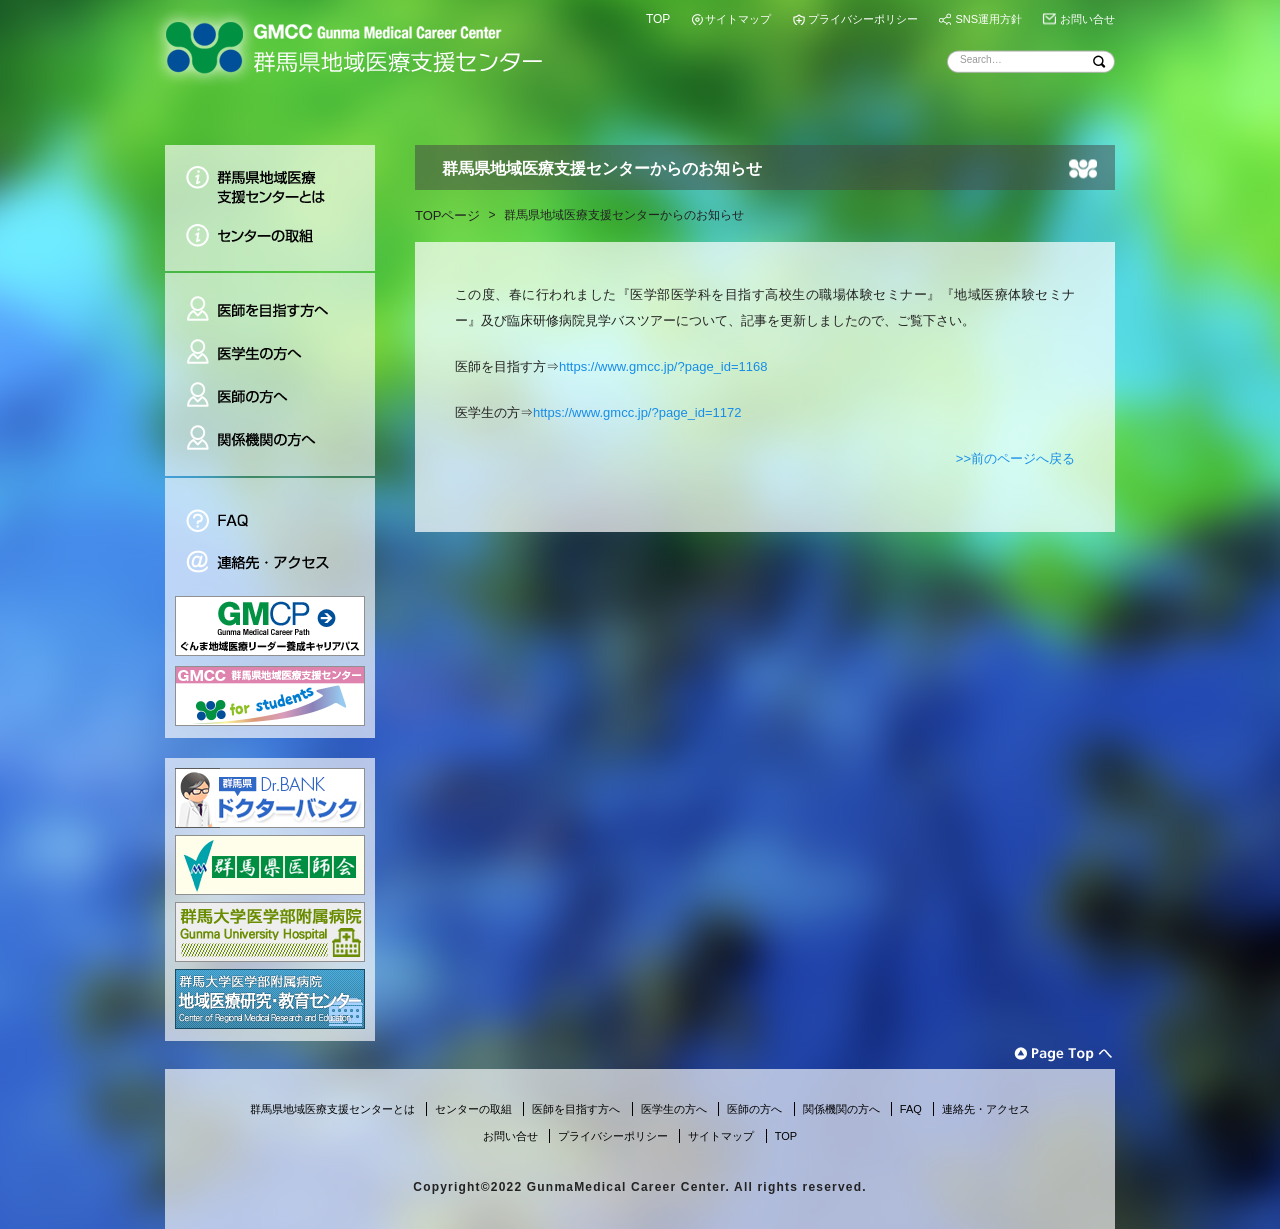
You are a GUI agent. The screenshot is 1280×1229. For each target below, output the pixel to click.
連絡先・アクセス (270, 564)
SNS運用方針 (988, 19)
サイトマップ (738, 19)
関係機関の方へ (270, 447)
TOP (658, 19)
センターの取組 (270, 242)
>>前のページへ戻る (1015, 458)
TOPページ (448, 215)
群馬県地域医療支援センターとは (270, 179)
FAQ (270, 509)
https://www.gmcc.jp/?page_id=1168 (663, 366)
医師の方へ (270, 396)
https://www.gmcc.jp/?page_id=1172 (637, 412)
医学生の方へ (270, 353)
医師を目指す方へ (270, 301)
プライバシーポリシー (863, 19)
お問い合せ (1087, 19)
